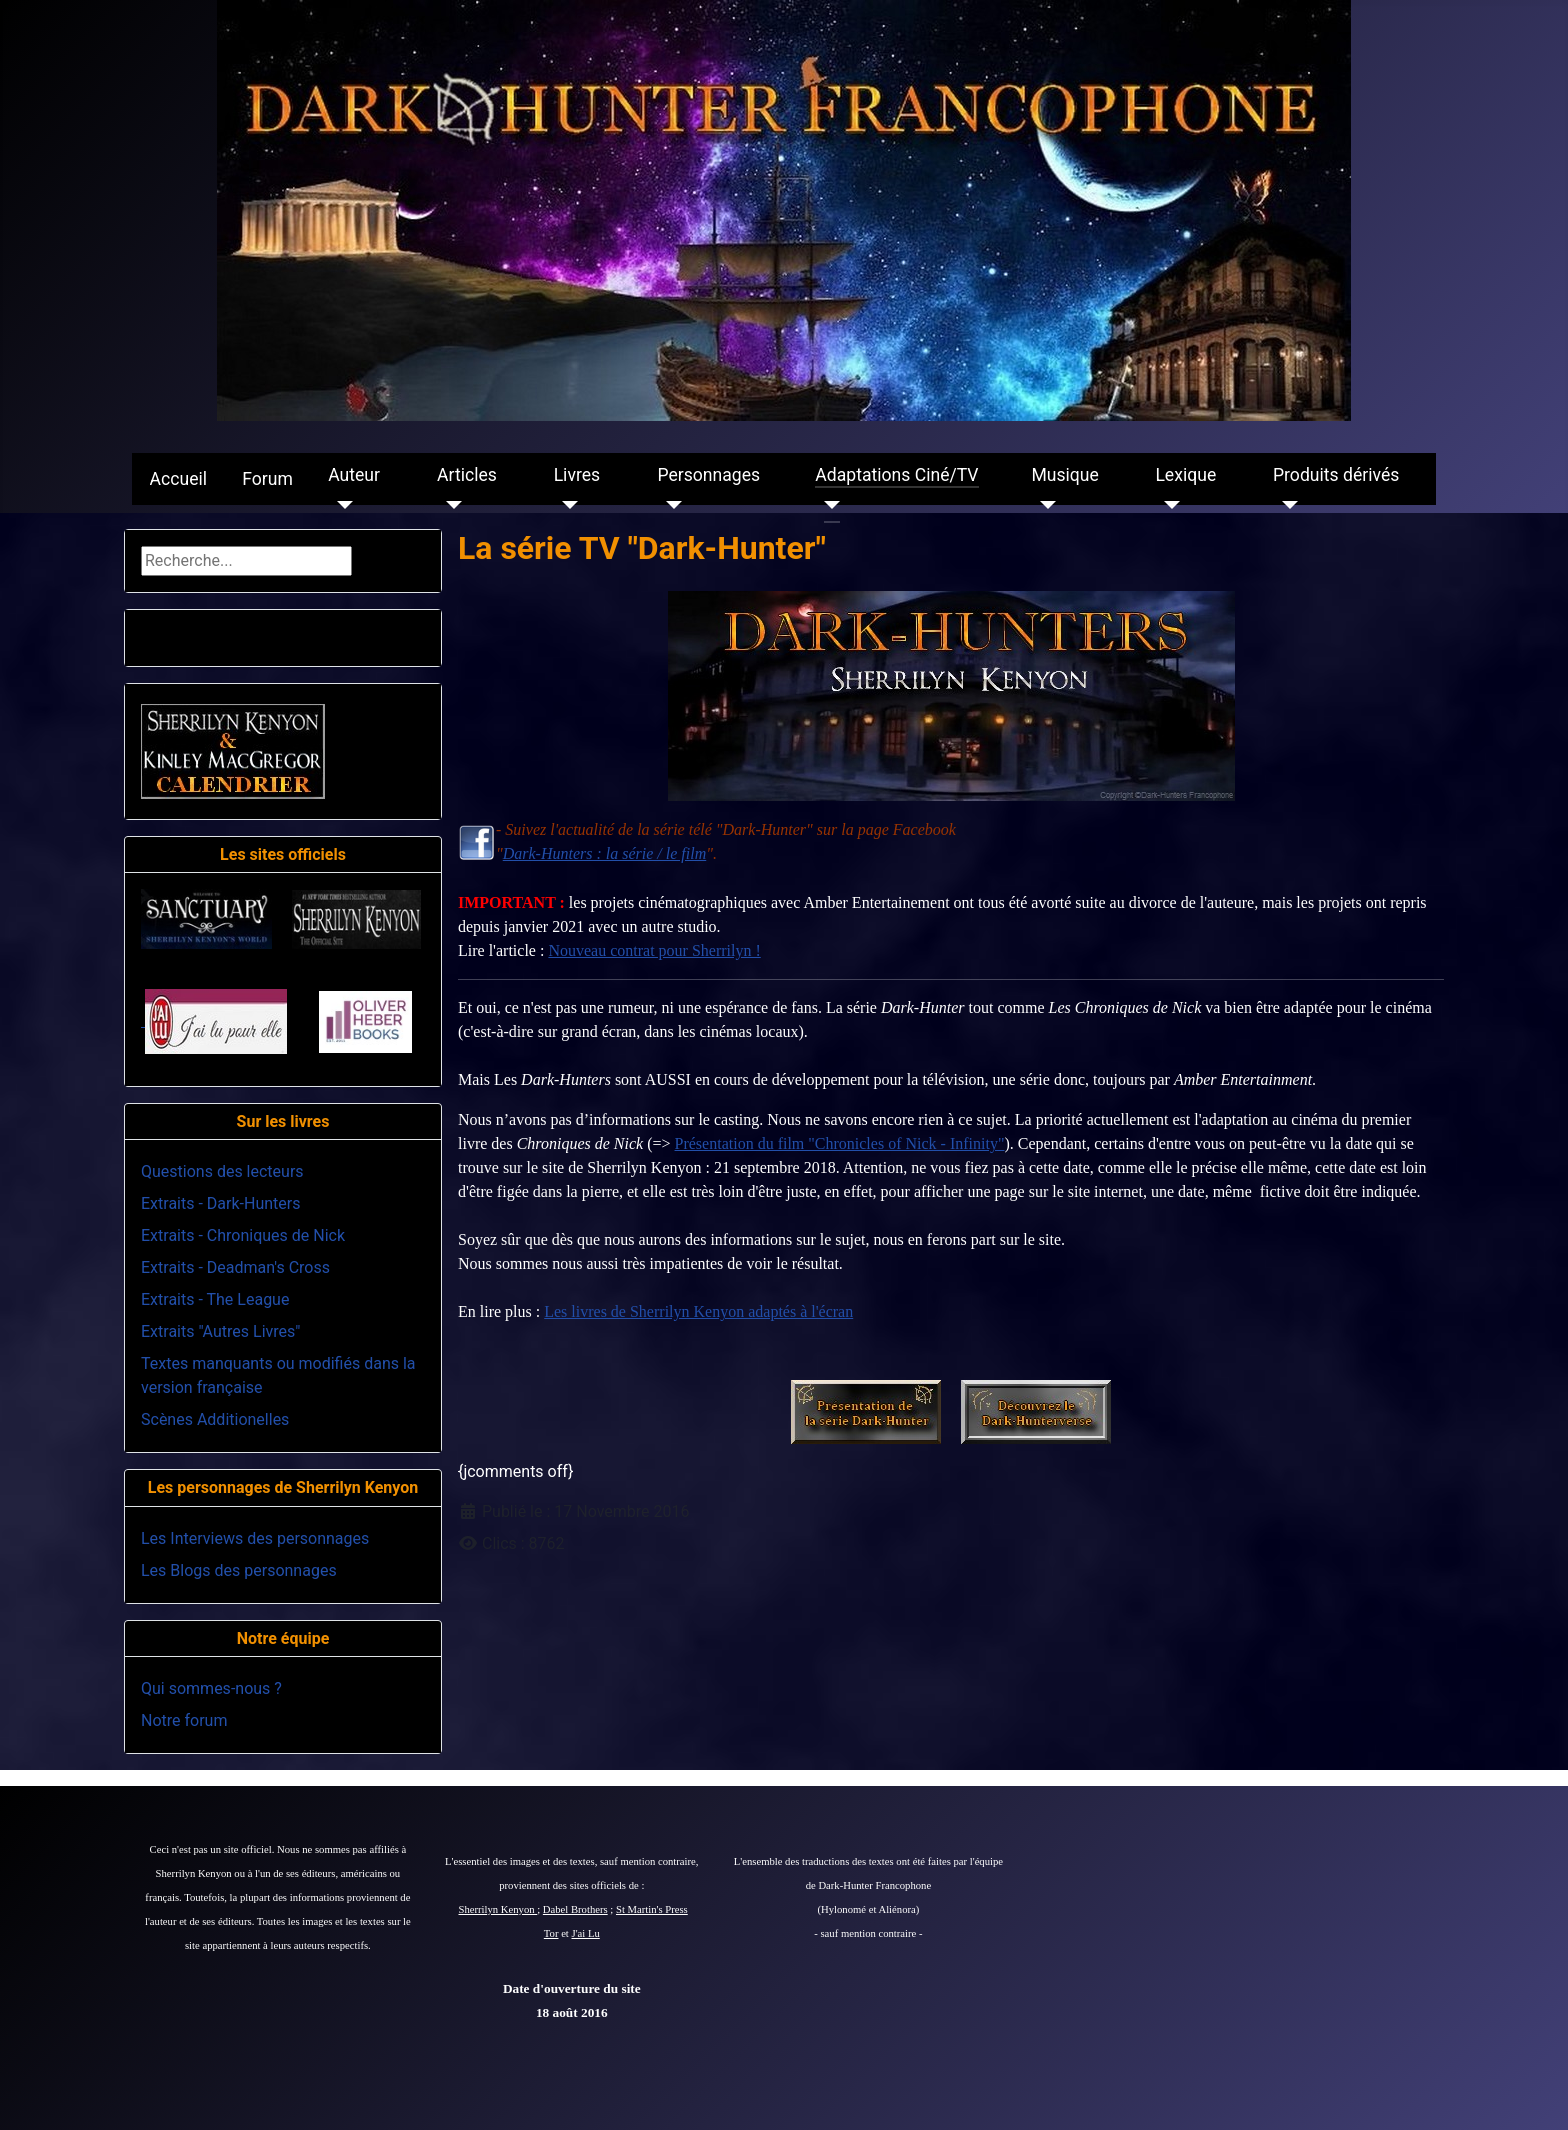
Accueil (178, 479)
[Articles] (449, 505)
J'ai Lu (586, 1933)
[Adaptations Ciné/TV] (827, 505)
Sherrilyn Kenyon (498, 1909)
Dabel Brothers (575, 1909)
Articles (467, 475)
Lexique (1185, 475)
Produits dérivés (1336, 475)
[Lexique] (1167, 505)
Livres (577, 475)
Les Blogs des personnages (239, 1570)
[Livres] (566, 505)
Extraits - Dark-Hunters (220, 1203)
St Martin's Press (652, 1909)
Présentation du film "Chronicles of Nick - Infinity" (840, 1143)
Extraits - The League (215, 1299)
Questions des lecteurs (222, 1171)
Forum (267, 479)
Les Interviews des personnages (255, 1538)
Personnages (708, 475)
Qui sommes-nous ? (211, 1688)
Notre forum (184, 1720)
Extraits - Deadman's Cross (235, 1267)
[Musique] (1043, 505)
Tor (551, 1933)
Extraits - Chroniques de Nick (243, 1235)
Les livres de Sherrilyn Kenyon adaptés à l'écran (698, 1311)
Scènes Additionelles (215, 1419)
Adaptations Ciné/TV (896, 475)
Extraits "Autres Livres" (220, 1331)
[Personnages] (669, 505)
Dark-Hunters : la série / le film (605, 853)
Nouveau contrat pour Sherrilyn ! (654, 950)
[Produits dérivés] (1285, 505)
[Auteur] (340, 505)
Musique (1064, 475)
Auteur (354, 475)
